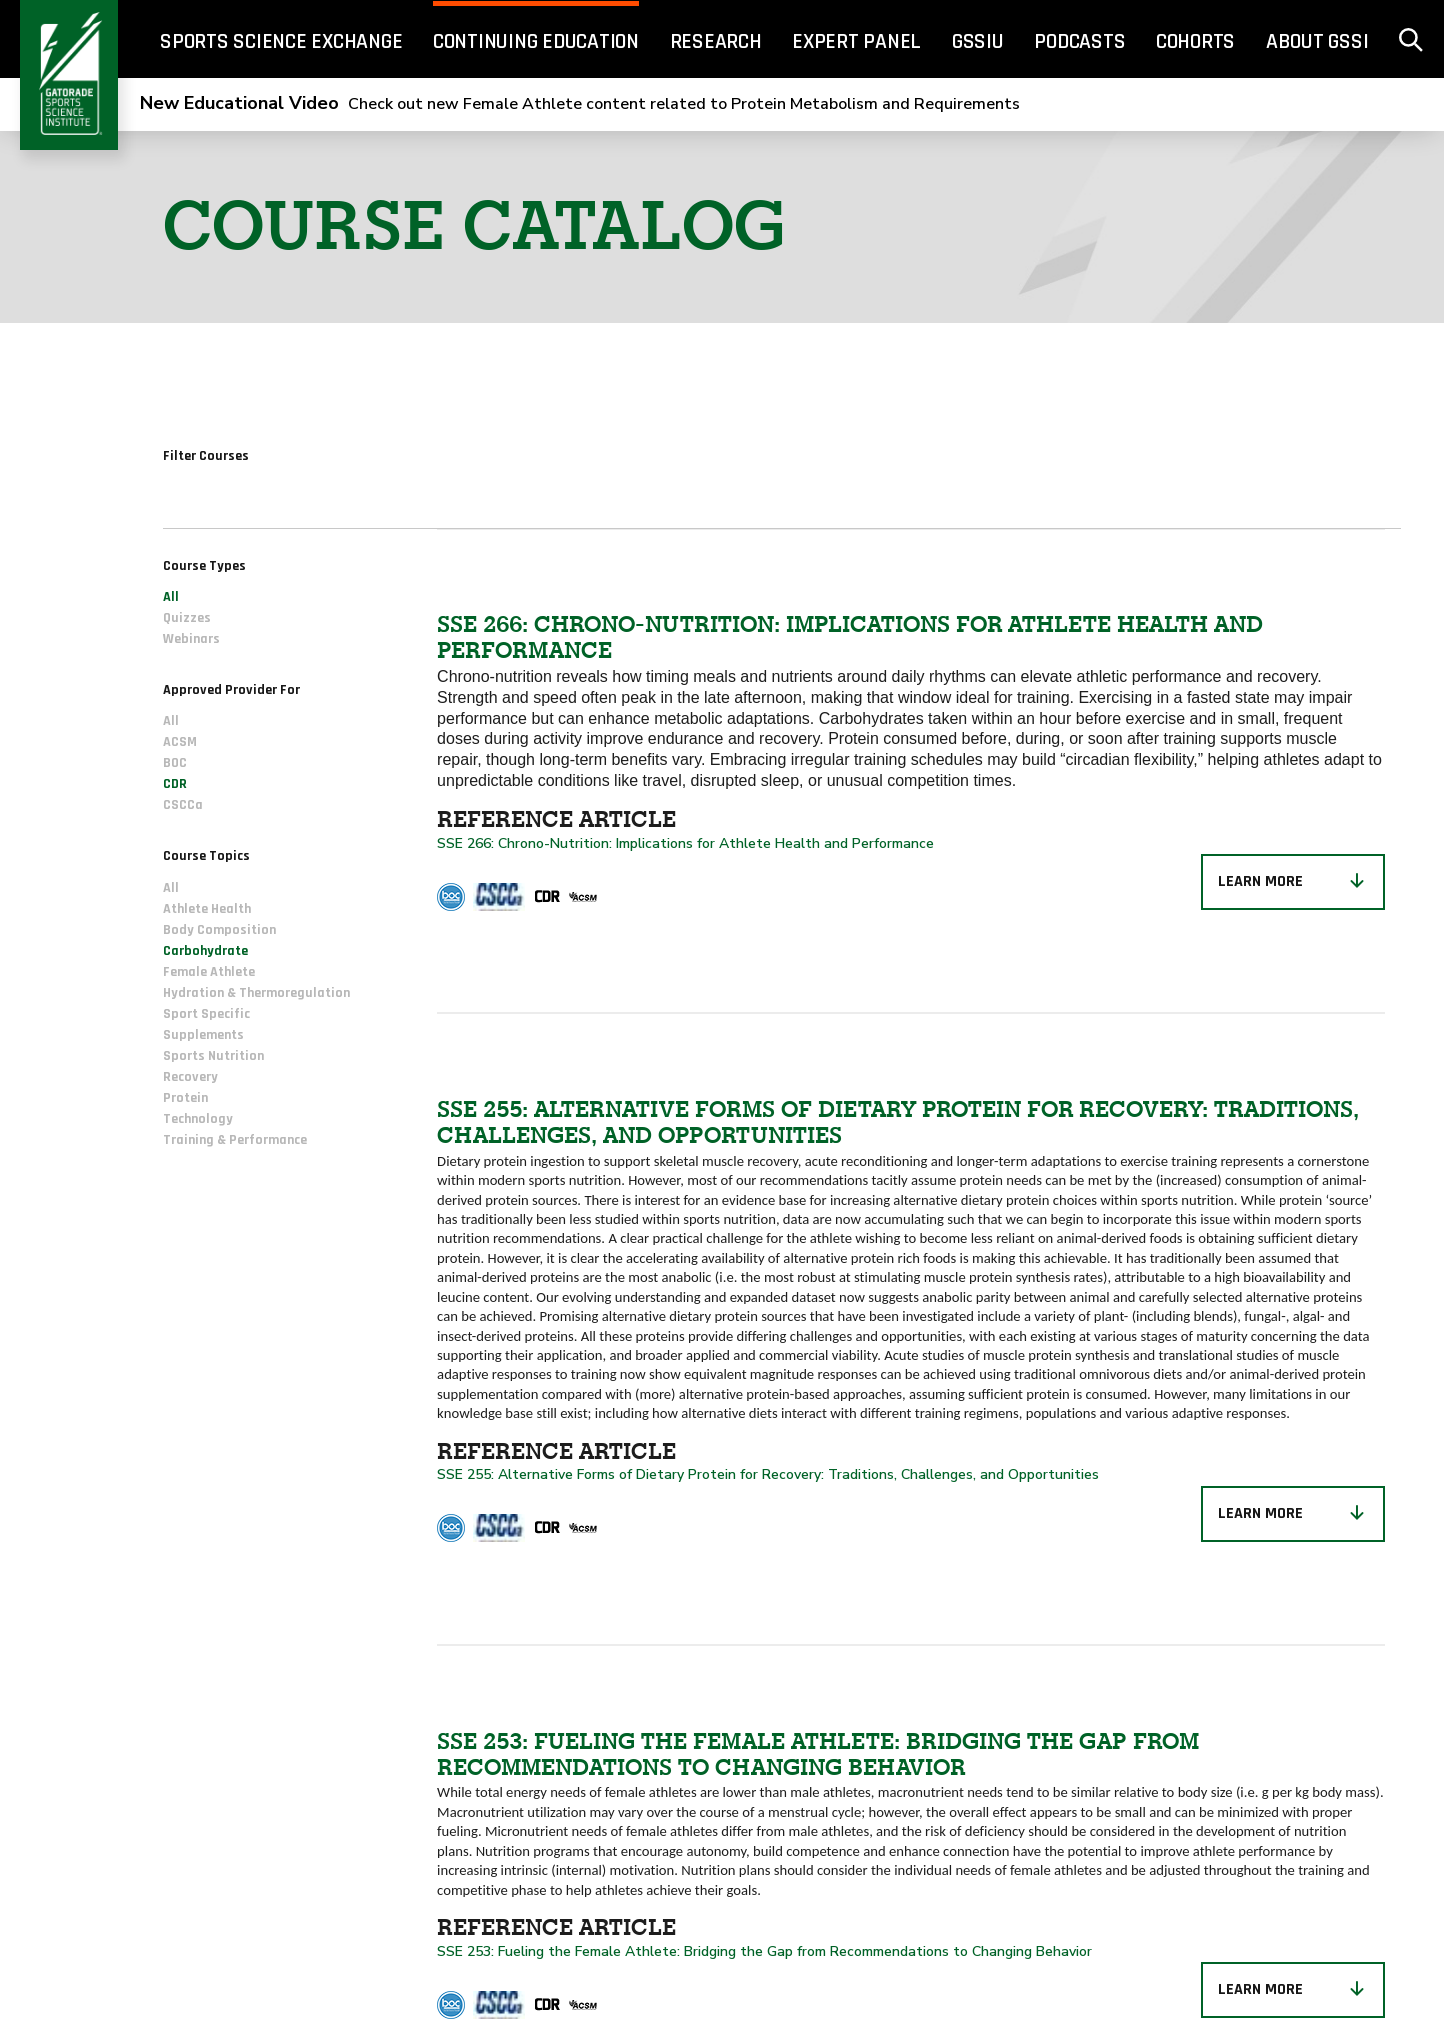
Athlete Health (207, 909)
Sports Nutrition (213, 1056)
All (171, 597)
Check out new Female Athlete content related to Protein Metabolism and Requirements (580, 104)
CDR (175, 784)
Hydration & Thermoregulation (256, 993)
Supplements (203, 1035)
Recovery (190, 1077)
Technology (198, 1119)
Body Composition (219, 930)
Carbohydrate (205, 951)
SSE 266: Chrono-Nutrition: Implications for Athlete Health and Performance (687, 843)
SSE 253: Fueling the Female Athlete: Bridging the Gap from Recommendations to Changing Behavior (764, 1951)
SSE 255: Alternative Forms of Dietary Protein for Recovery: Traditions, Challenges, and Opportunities (768, 1474)
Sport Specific (206, 1014)
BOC (175, 763)
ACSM (180, 742)
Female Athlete (209, 972)
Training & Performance (235, 1140)
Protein (185, 1098)
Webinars (191, 639)
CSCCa (183, 805)
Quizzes (187, 618)
